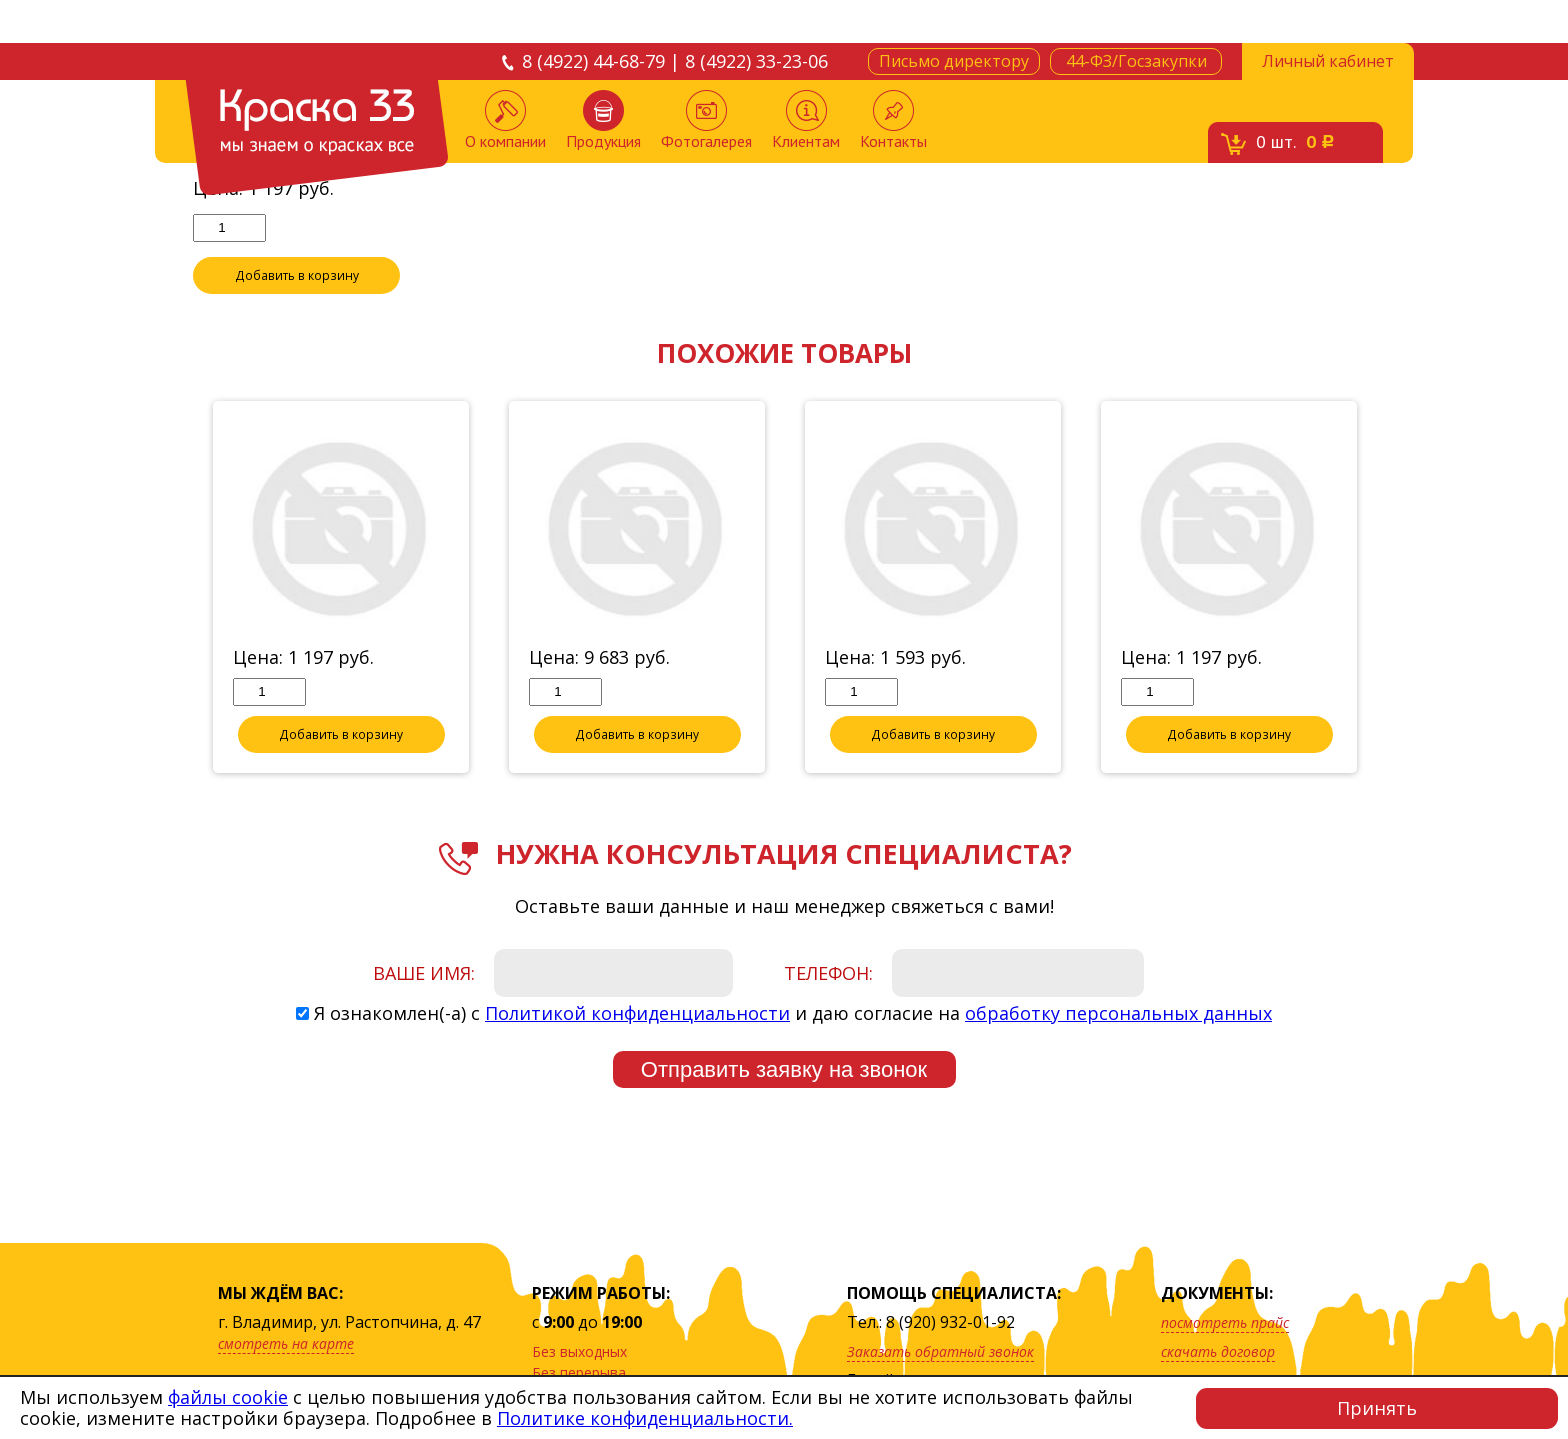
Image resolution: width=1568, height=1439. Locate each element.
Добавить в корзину (297, 276)
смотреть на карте (286, 1343)
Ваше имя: (424, 974)
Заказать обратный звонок (940, 1351)
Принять (1377, 1408)
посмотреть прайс (1225, 1322)
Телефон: (828, 974)
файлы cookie (228, 1397)
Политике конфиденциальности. (645, 1418)
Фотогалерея (706, 120)
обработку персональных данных (1118, 1014)
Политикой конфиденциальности (637, 1014)
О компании (505, 120)
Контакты (893, 120)
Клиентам (806, 120)
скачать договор (1218, 1351)
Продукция (603, 120)
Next (1390, 589)
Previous (178, 589)
